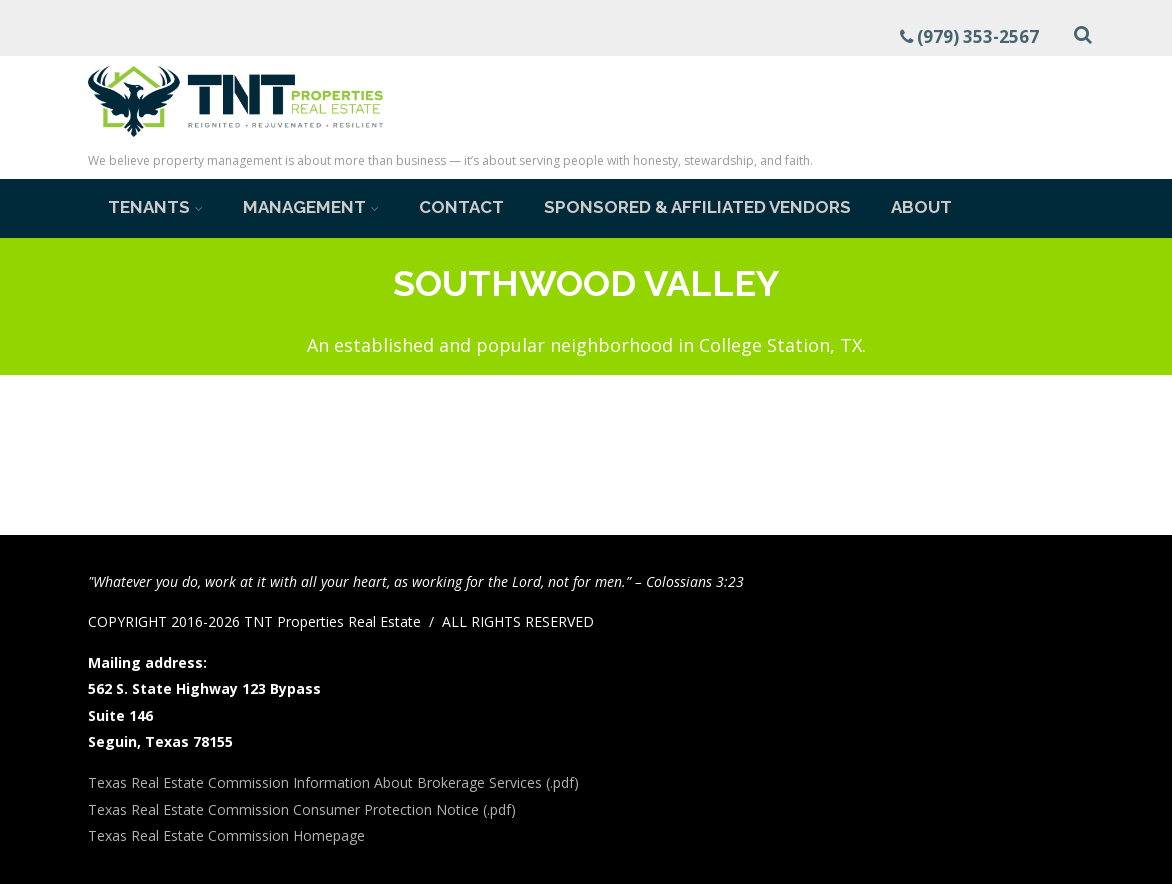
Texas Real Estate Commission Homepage (226, 835)
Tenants (155, 207)
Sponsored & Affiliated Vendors (697, 207)
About (921, 207)
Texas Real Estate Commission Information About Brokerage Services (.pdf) (333, 782)
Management (311, 207)
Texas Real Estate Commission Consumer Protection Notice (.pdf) (302, 809)
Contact (461, 207)
